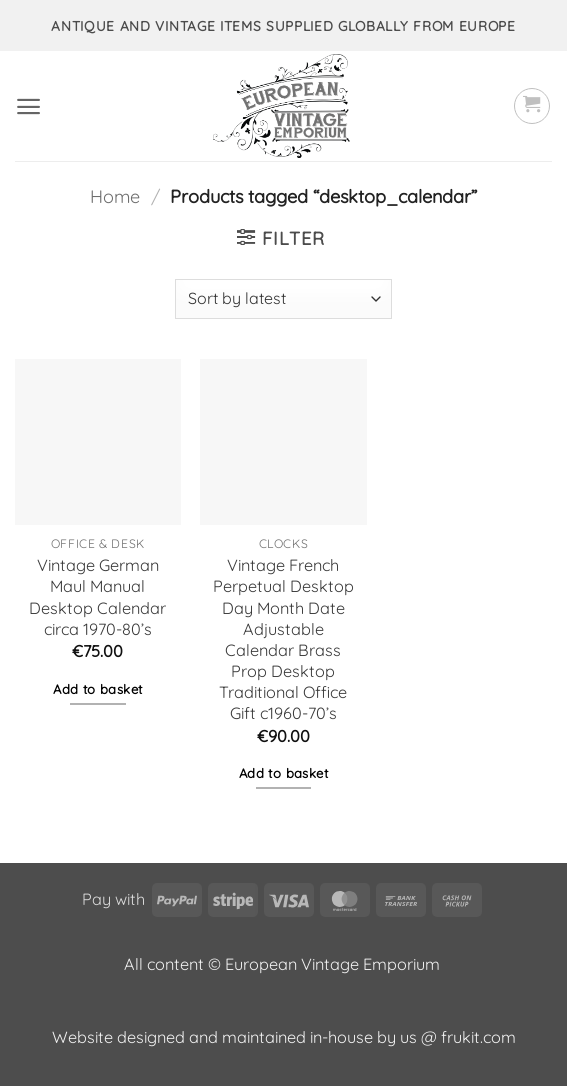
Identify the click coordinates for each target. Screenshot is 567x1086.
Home (115, 196)
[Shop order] (283, 299)
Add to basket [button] (97, 689)
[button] (28, 106)
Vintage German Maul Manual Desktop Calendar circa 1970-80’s (97, 596)
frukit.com (478, 1037)
